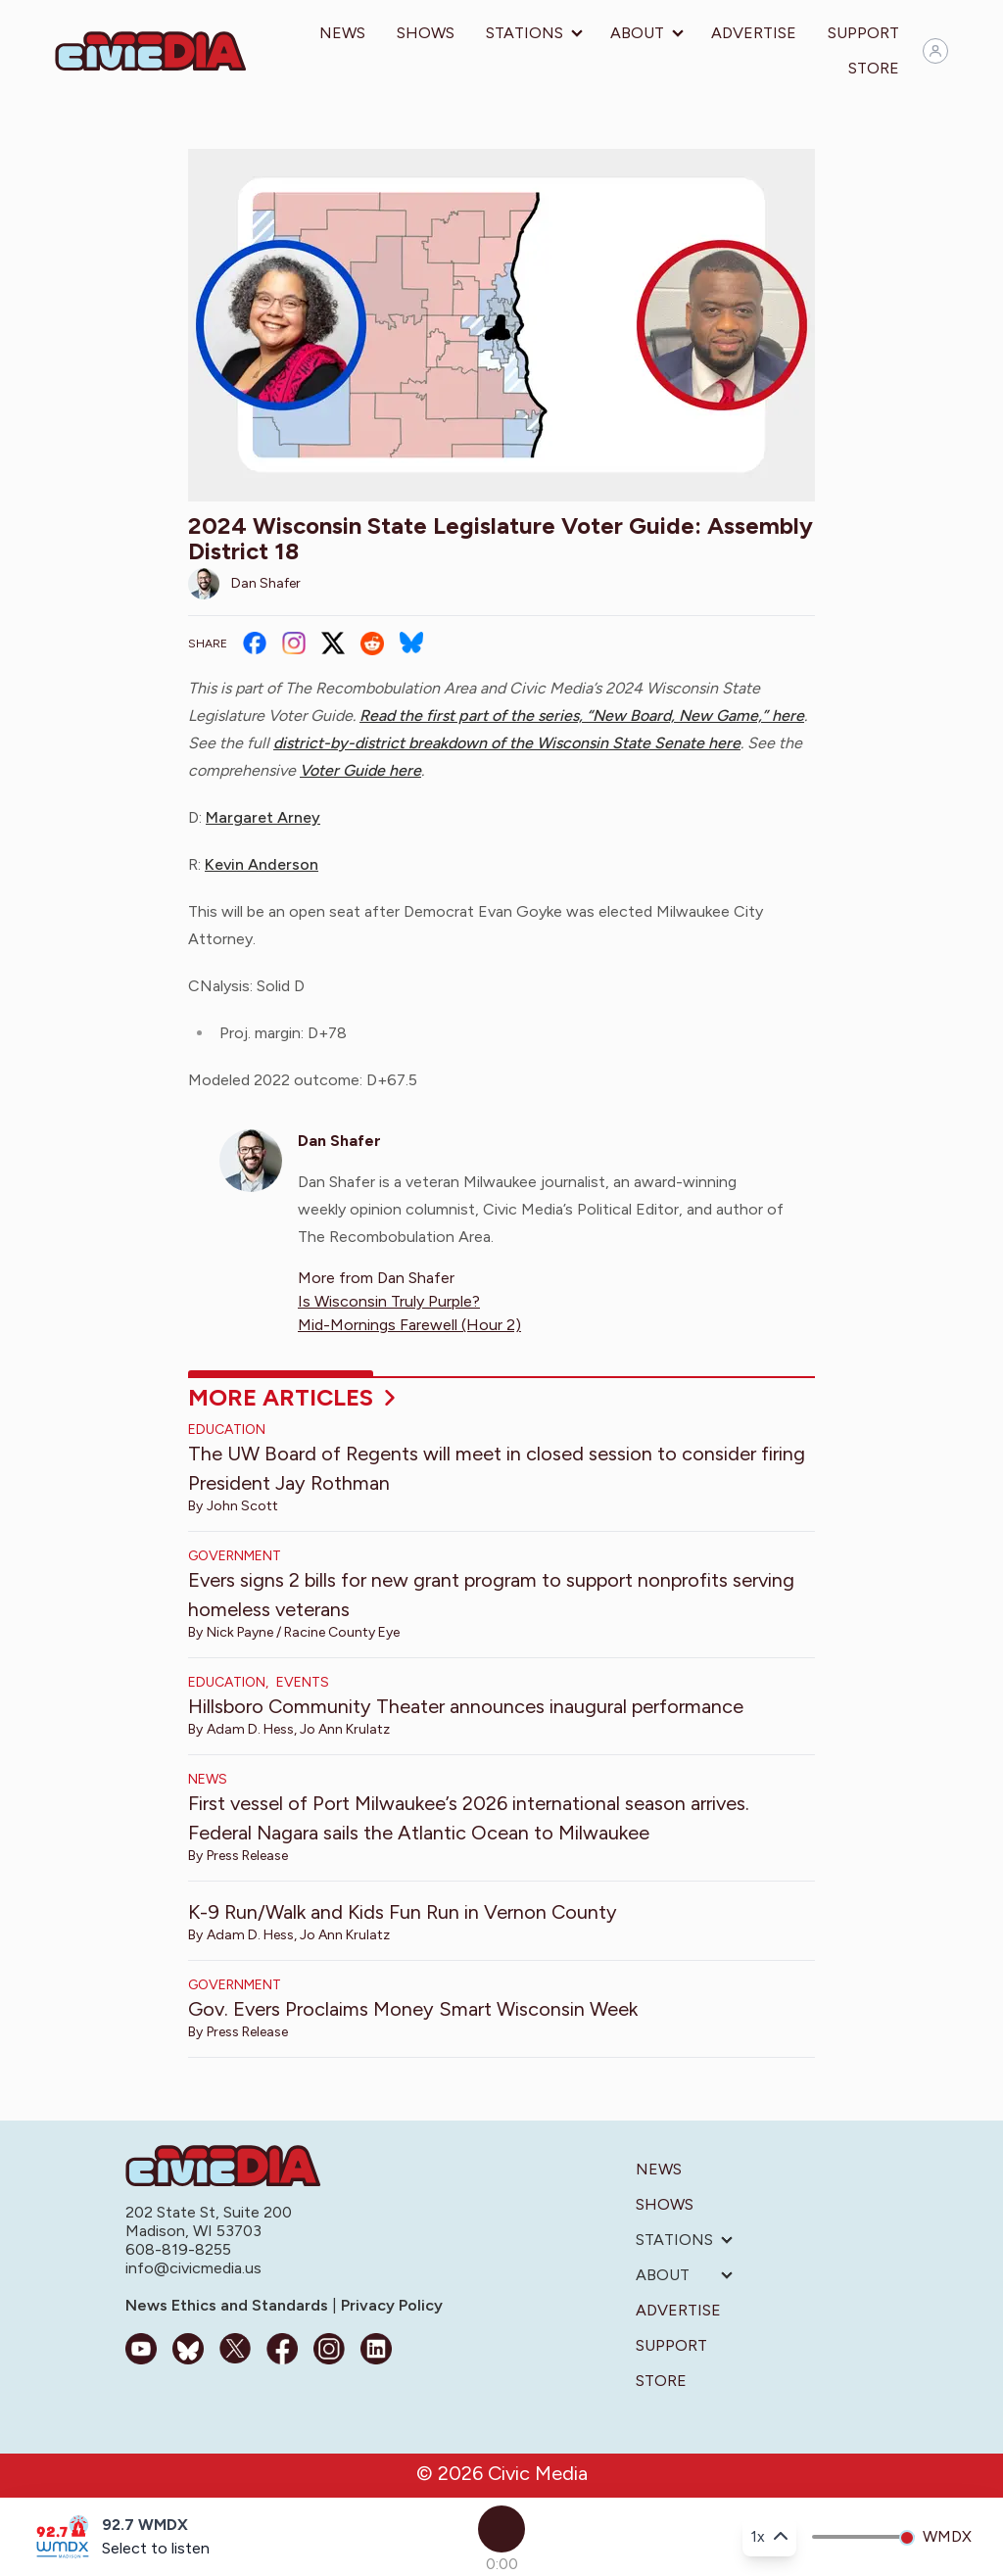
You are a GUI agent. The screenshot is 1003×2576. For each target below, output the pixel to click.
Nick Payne (240, 1632)
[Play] (501, 2528)
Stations (524, 33)
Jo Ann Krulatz (345, 1729)
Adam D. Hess (250, 1729)
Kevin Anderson (261, 864)
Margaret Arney (263, 817)
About (637, 33)
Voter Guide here (360, 770)
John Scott (242, 1506)
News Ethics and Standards (228, 2305)
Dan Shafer (266, 583)
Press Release (247, 1855)
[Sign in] (935, 51)
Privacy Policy (390, 2305)
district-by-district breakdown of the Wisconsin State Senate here (506, 743)
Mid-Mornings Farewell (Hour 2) (409, 1324)
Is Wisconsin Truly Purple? (389, 1301)
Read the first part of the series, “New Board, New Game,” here (581, 715)
